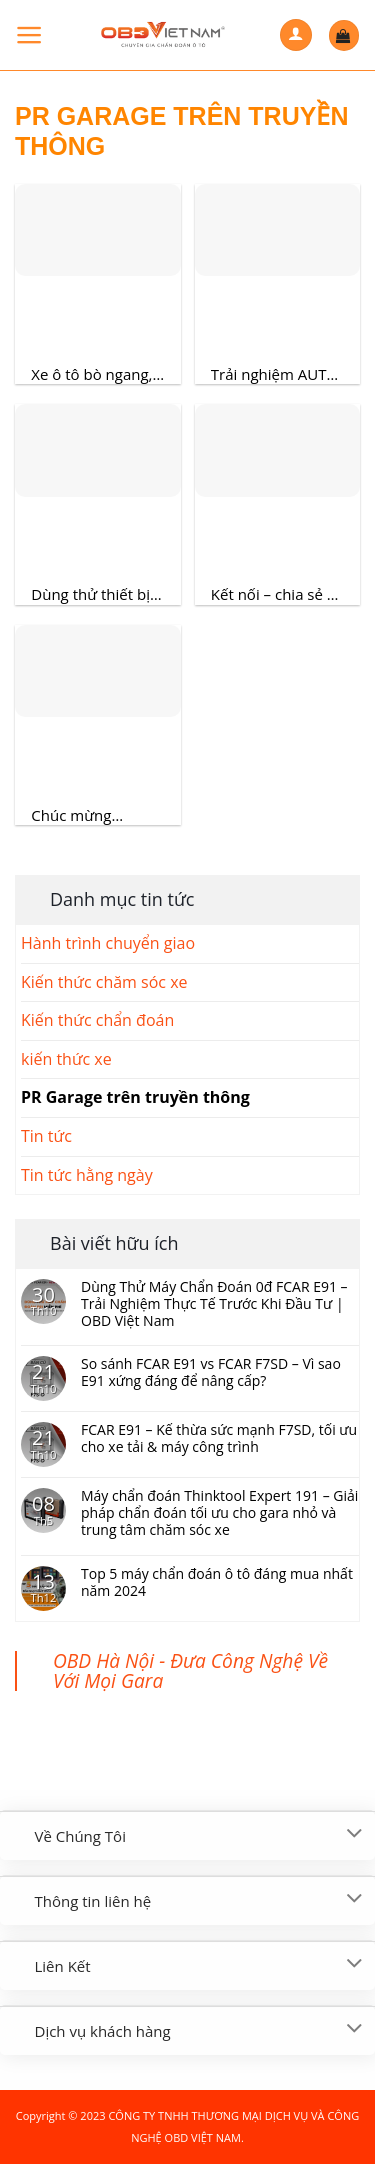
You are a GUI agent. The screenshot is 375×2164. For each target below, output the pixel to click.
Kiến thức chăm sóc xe (104, 982)
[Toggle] (354, 1834)
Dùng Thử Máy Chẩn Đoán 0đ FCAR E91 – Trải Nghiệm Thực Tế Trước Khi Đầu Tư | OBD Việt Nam (214, 1304)
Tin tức (46, 1136)
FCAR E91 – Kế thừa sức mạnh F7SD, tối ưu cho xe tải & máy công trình (219, 1439)
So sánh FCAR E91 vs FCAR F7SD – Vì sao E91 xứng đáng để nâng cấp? (211, 1373)
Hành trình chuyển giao (108, 943)
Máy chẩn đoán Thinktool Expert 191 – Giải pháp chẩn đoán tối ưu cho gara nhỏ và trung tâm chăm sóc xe (219, 1513)
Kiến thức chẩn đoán (97, 1020)
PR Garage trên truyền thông (135, 1097)
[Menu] (29, 35)
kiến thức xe (66, 1059)
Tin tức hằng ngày (87, 1175)
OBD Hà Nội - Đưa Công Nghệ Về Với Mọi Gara (190, 1670)
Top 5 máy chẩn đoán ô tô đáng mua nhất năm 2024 (217, 1583)
